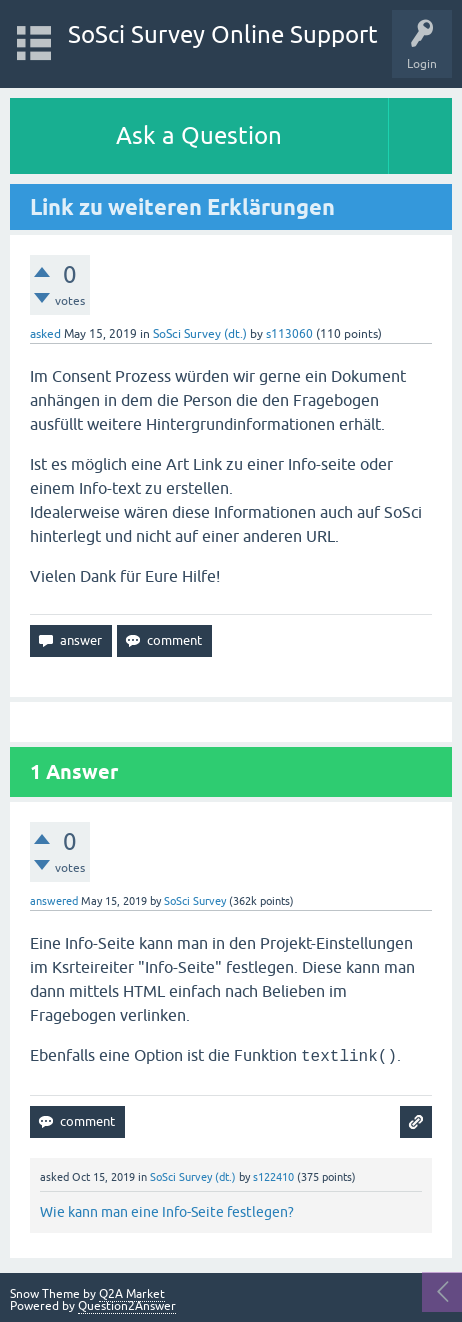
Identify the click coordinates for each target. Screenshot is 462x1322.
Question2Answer (127, 1306)
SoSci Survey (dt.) (200, 334)
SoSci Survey (195, 901)
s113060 (289, 334)
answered (54, 901)
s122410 (273, 1177)
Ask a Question (199, 135)
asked (45, 334)
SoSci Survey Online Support (223, 34)
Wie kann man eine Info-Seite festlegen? (167, 1212)
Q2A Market (132, 1294)
